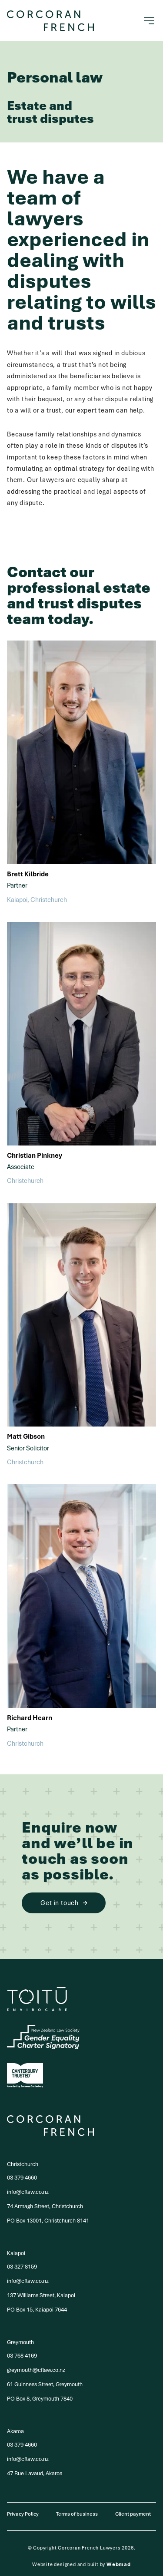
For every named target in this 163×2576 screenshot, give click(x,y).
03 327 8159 (22, 2266)
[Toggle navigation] (149, 21)
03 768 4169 (22, 2355)
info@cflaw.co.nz (28, 2192)
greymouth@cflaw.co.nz (36, 2370)
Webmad (118, 2564)
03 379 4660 (22, 2177)
